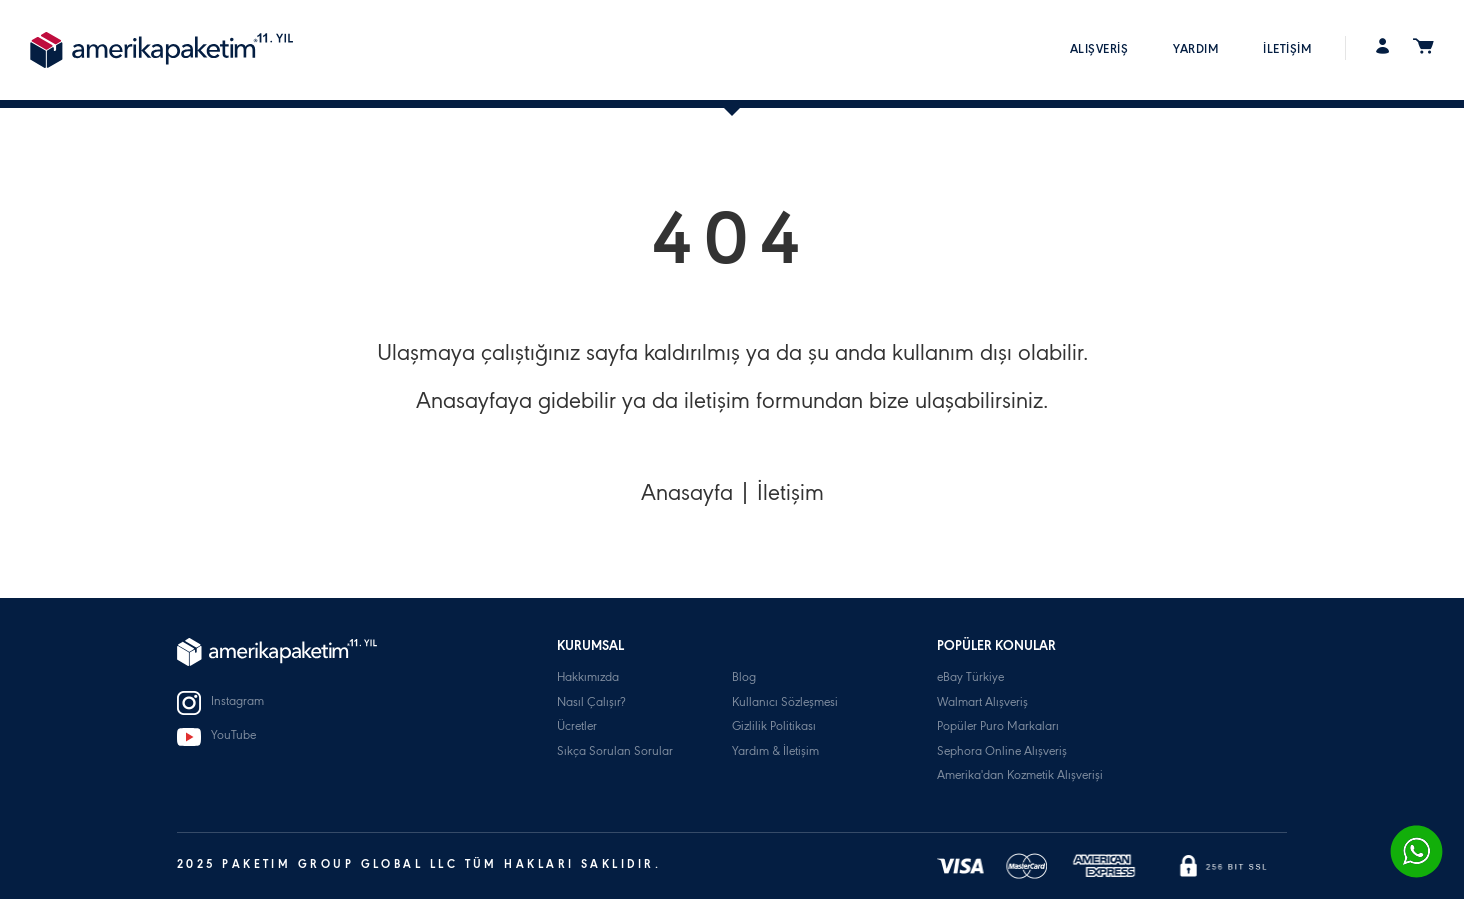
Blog (744, 678)
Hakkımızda (588, 678)
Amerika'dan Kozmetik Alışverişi (1020, 776)
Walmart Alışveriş (982, 703)
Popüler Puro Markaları (998, 727)
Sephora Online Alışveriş (1002, 752)
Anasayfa (687, 496)
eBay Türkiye (970, 678)
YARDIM (1195, 50)
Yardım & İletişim (775, 752)
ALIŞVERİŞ (1099, 50)
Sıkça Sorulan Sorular (615, 752)
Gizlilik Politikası (774, 727)
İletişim (790, 496)
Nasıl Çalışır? (591, 703)
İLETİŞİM (1287, 50)
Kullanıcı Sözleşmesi (785, 703)
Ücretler (577, 727)
